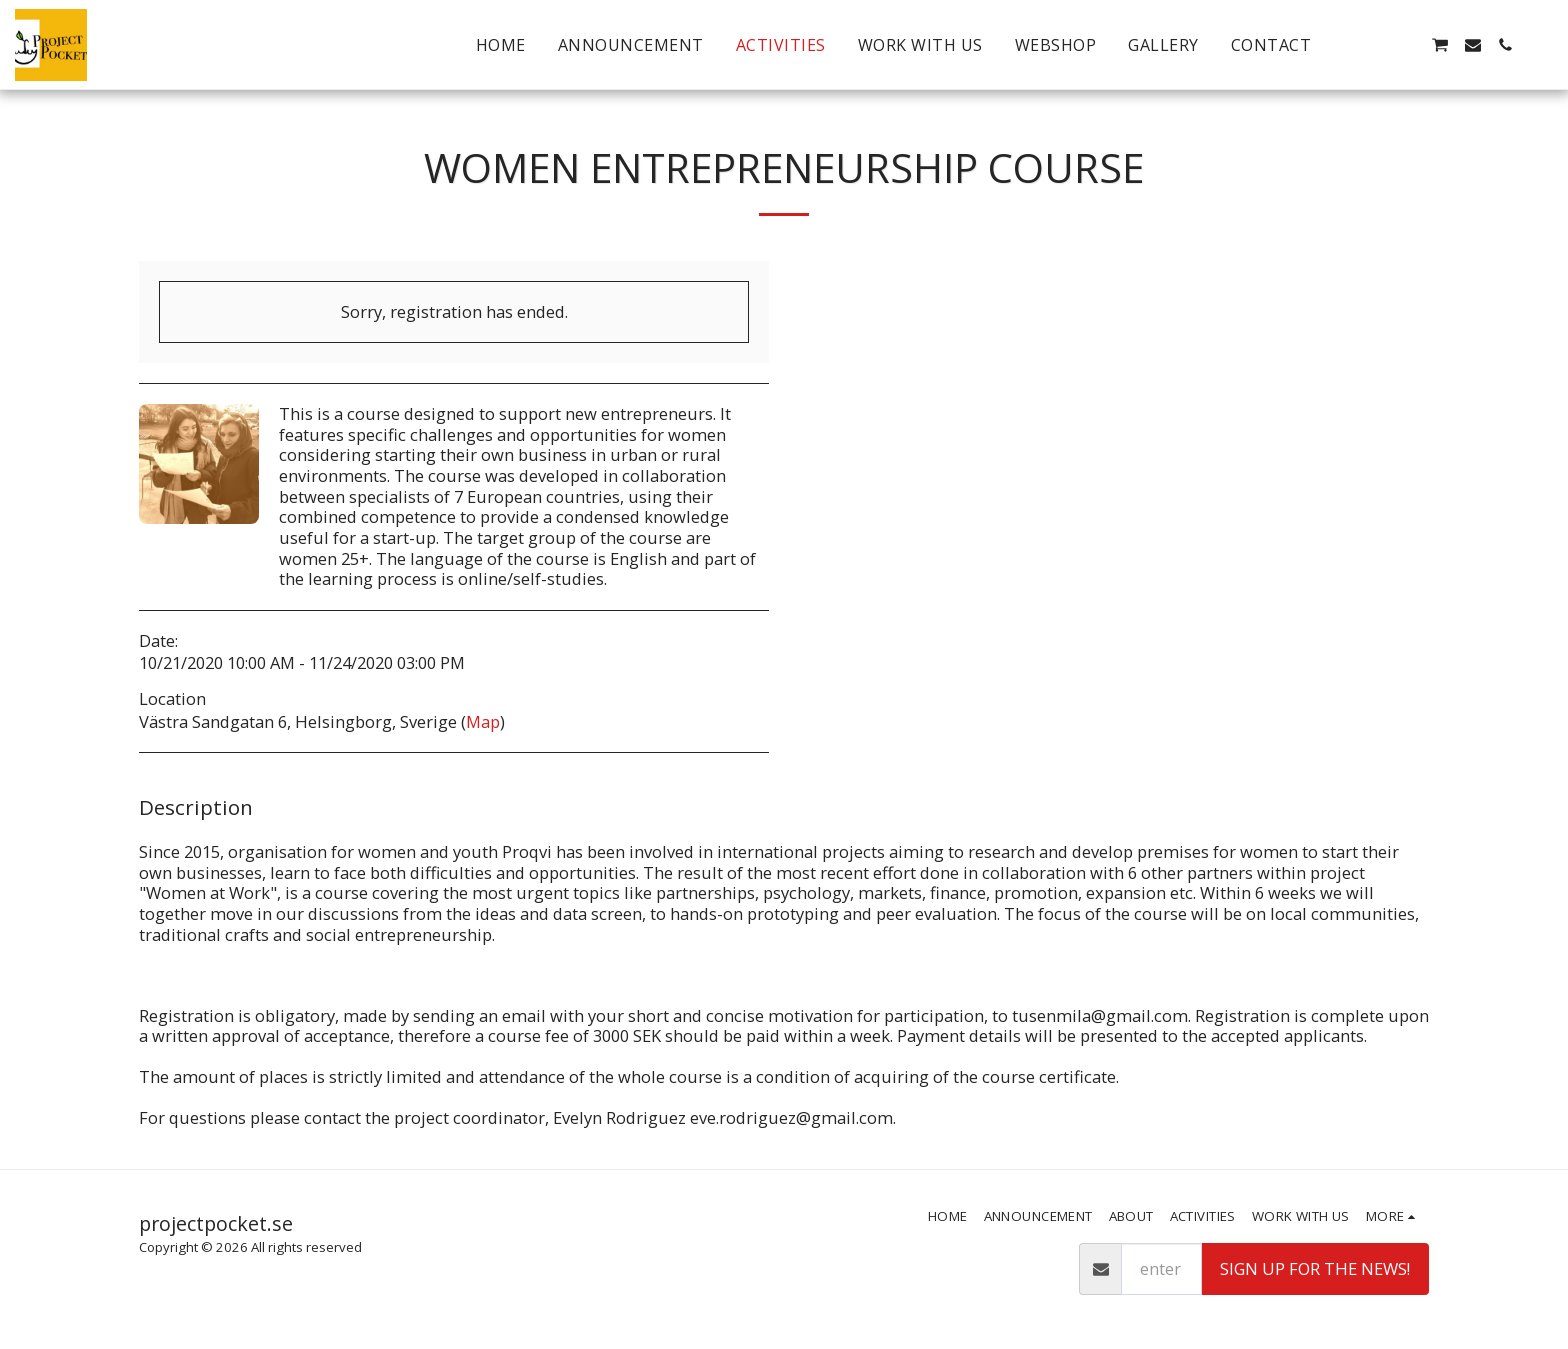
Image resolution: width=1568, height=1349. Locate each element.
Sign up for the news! (1315, 1268)
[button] (1375, 45)
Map (483, 721)
